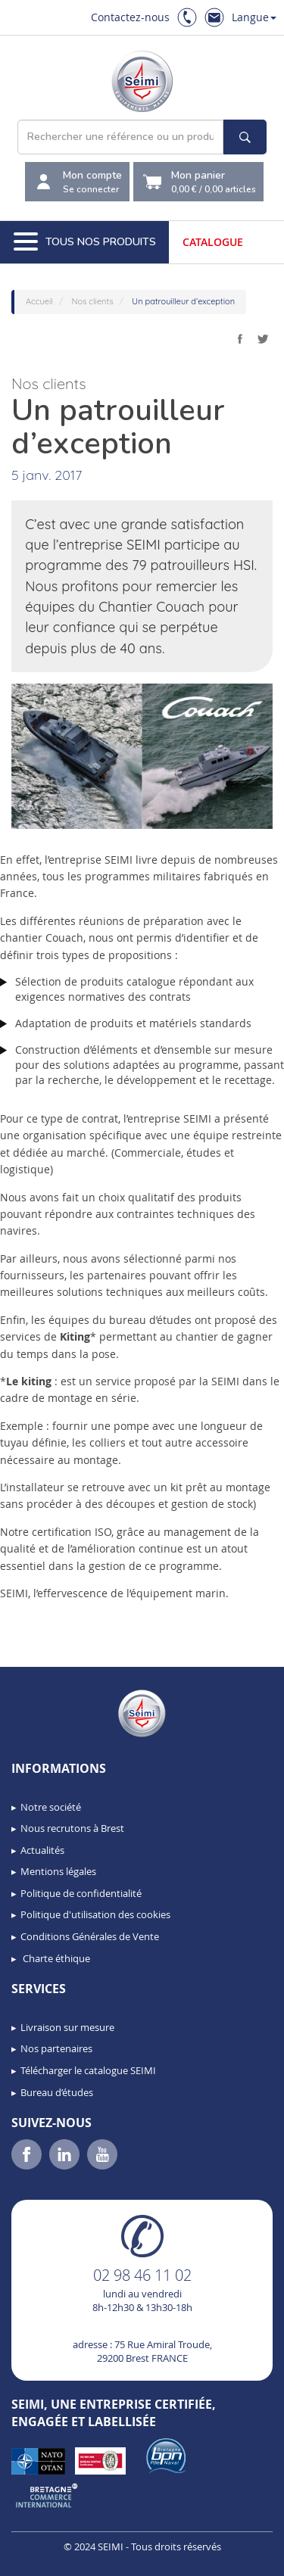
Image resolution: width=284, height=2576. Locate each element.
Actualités (42, 1850)
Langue (254, 17)
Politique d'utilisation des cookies (95, 1914)
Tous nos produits (85, 242)
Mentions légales (58, 1871)
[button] (45, 2559)
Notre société (50, 1807)
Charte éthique (55, 1958)
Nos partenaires (56, 2048)
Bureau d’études (56, 2092)
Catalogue (213, 242)
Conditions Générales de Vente (89, 1936)
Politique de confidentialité (81, 1893)
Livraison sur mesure (67, 2027)
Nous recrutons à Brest (72, 1828)
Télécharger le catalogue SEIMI (88, 2070)
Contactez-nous (130, 17)
